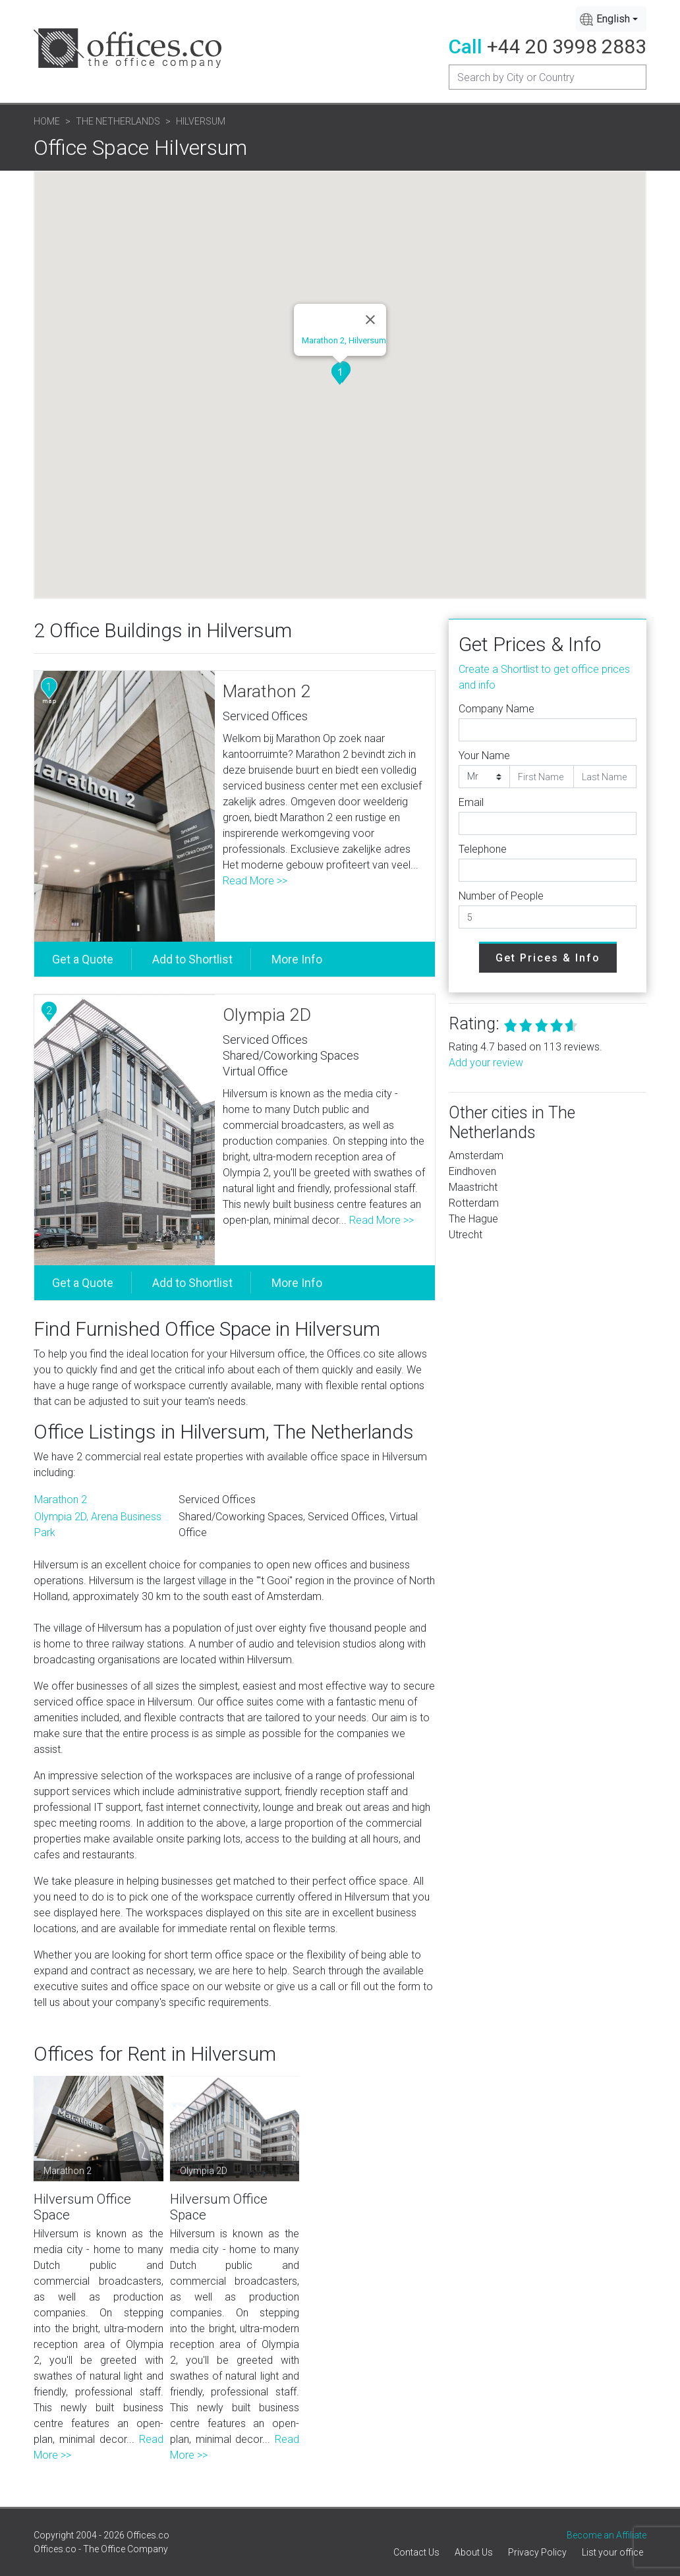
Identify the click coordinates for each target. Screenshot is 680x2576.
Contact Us (416, 2552)
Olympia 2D (267, 1014)
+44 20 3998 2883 (566, 46)
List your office (612, 2552)
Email (471, 802)
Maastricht (473, 1187)
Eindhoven (472, 1171)
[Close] (370, 319)
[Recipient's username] (547, 77)
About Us (474, 2552)
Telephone (483, 849)
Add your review (486, 1062)
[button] (339, 374)
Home (47, 121)
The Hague (473, 1219)
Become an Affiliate (606, 2535)
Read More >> (255, 880)
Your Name (484, 755)
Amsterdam (476, 1155)
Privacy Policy (537, 2552)
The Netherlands (118, 121)
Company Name (496, 708)
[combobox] (611, 19)
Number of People (501, 896)
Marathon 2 (267, 691)
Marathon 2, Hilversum (344, 340)
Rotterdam (474, 1203)
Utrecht (465, 1234)
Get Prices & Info (548, 958)
